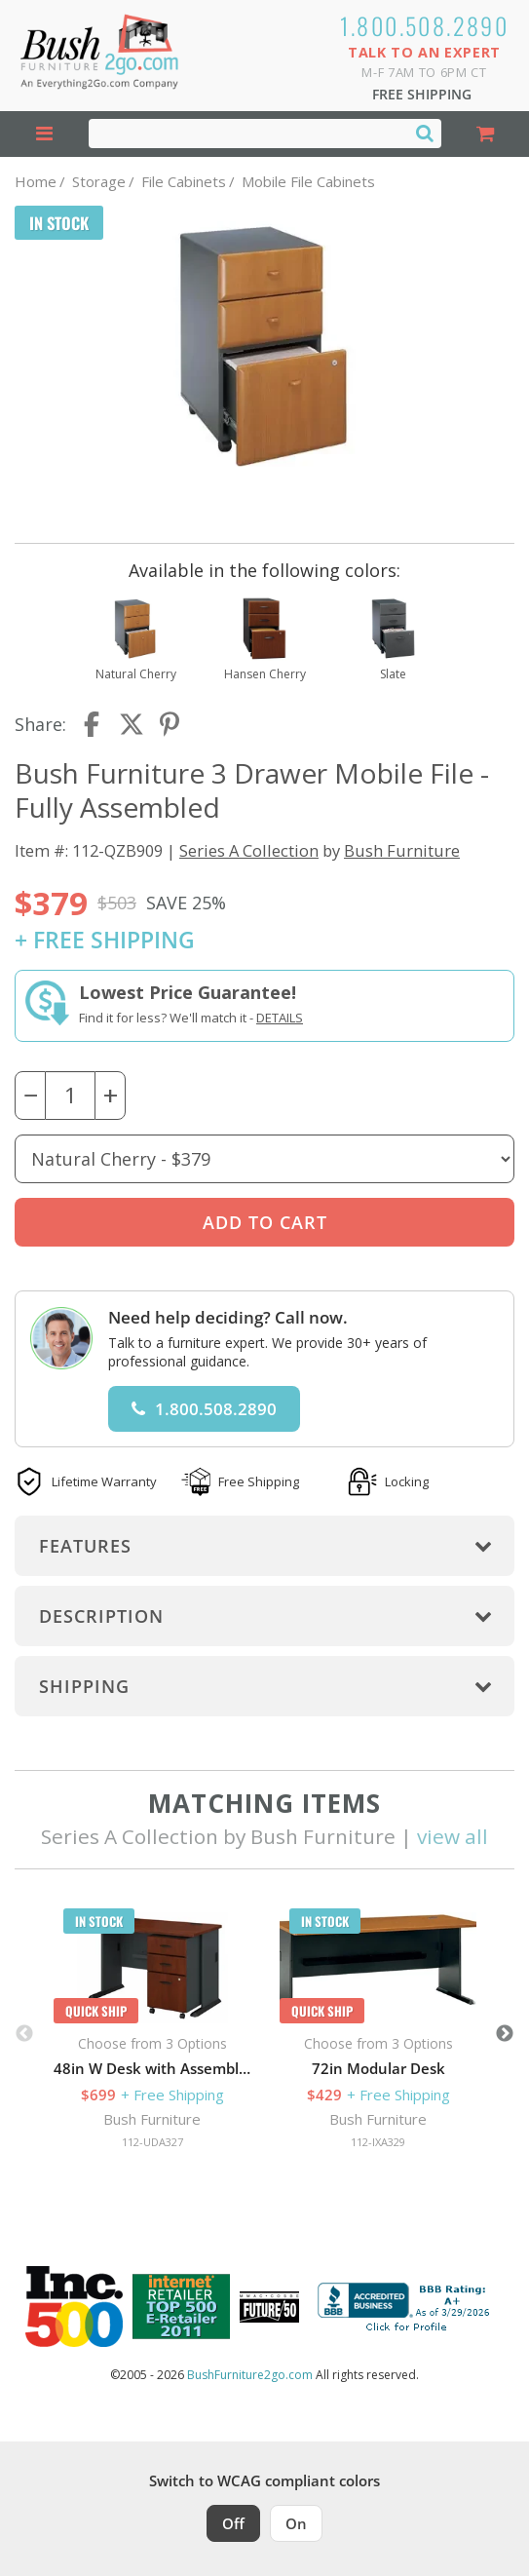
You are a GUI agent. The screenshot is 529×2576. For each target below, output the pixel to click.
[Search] (424, 132)
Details (279, 1017)
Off (233, 2523)
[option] (152, 2034)
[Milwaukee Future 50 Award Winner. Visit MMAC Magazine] (269, 2307)
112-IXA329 (378, 2141)
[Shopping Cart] (485, 134)
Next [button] (504, 2034)
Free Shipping (422, 94)
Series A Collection (249, 850)
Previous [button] (24, 2034)
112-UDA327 (152, 2141)
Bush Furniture (402, 850)
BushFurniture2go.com (250, 2374)
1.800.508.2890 (425, 25)
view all (452, 1836)
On (296, 2523)
